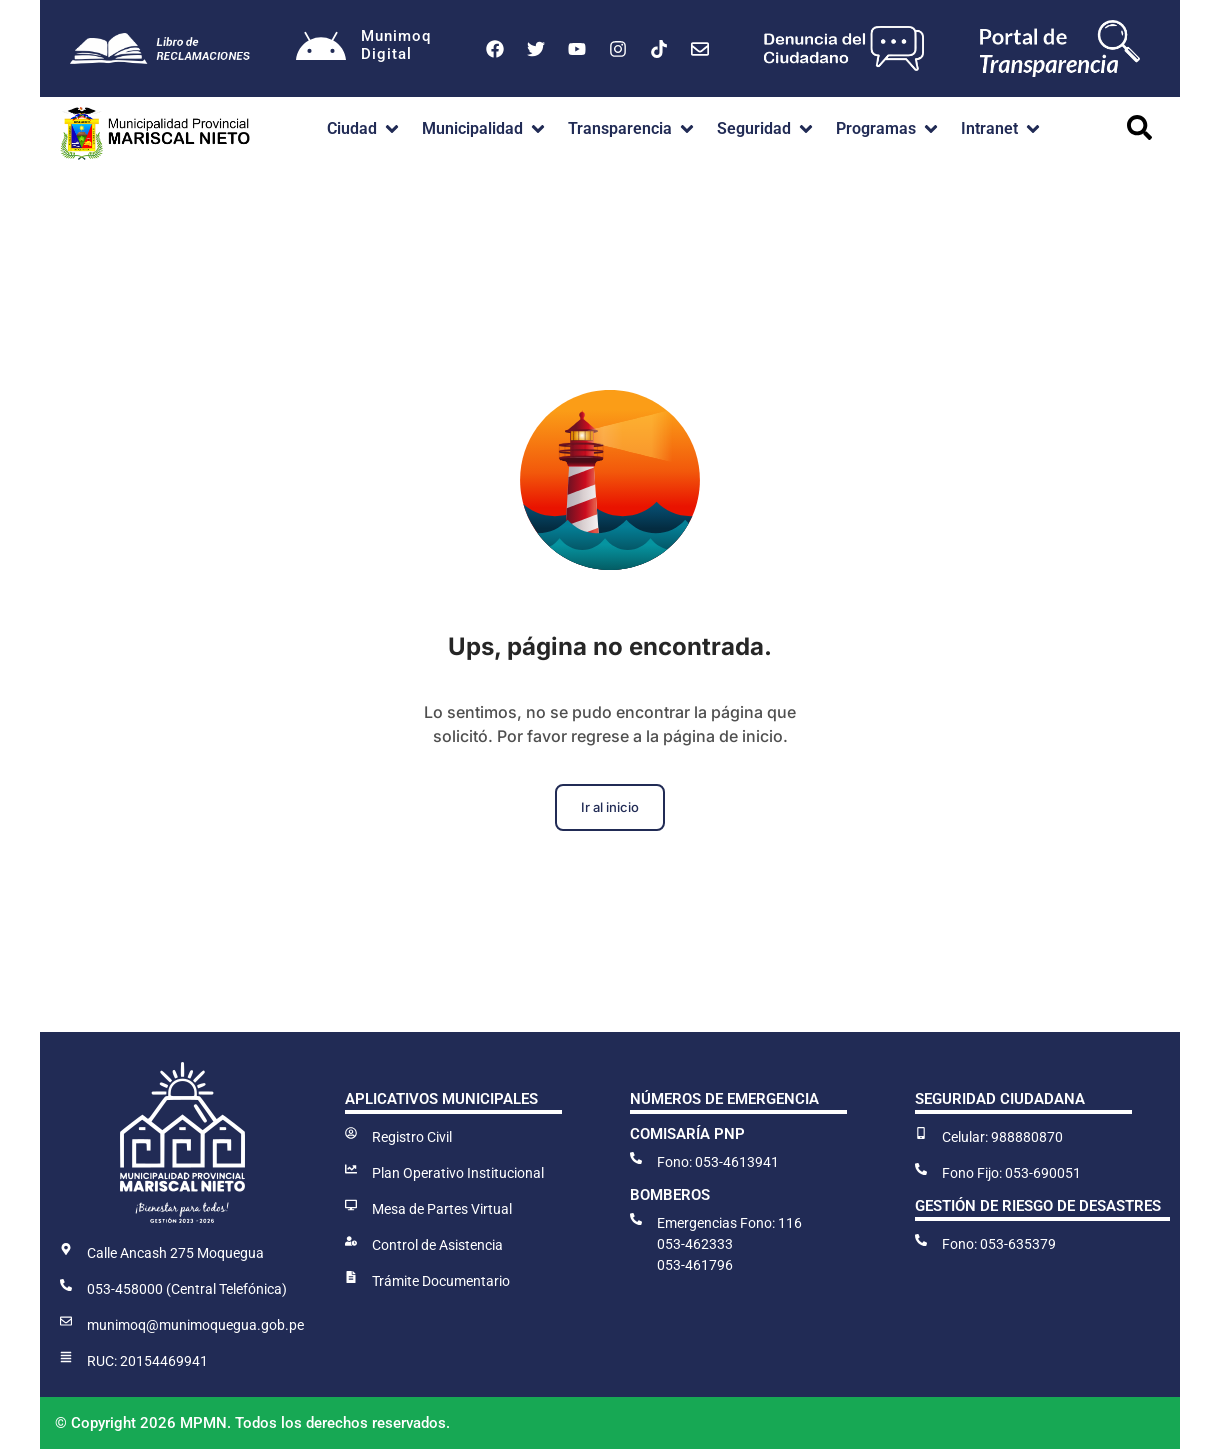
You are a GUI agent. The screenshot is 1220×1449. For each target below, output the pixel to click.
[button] (364, 129)
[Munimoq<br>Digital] (321, 49)
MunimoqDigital (396, 45)
